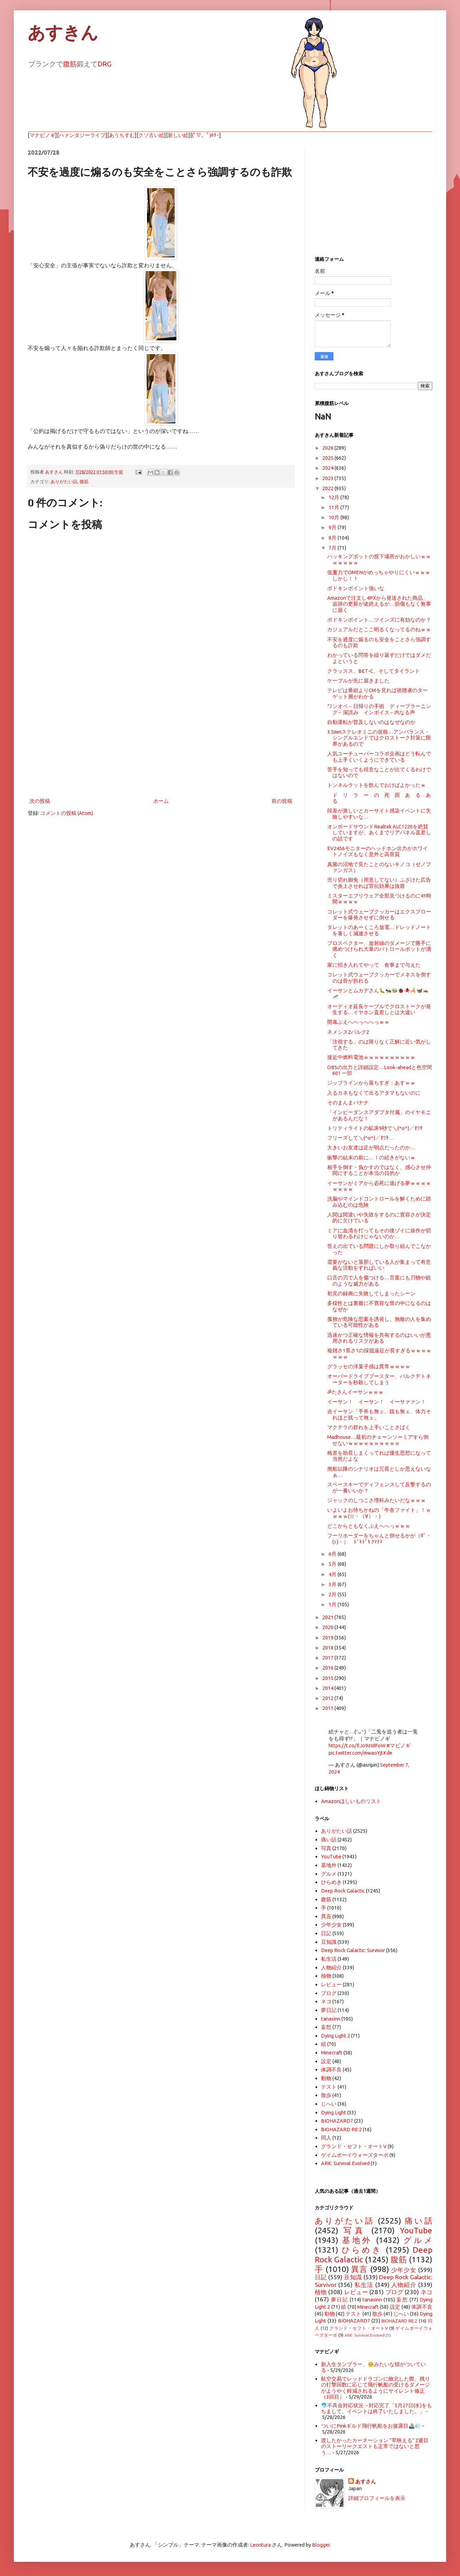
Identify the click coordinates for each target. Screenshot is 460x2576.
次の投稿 (39, 801)
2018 (328, 1647)
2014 (328, 1688)
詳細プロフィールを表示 (376, 2498)
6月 (333, 1554)
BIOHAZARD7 (337, 2121)
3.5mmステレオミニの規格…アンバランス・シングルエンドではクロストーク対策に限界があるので (379, 738)
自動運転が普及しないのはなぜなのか (371, 722)
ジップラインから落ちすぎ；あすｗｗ (371, 1083)
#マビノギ (398, 1745)
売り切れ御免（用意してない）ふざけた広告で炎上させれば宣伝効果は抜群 (379, 883)
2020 (328, 1627)
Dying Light (333, 2112)
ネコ (326, 2001)
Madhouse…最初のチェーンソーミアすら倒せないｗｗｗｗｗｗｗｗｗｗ (378, 1440)
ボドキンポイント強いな (355, 588)
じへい (329, 2104)
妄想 (326, 2027)
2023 (328, 478)
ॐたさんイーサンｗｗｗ (355, 1392)
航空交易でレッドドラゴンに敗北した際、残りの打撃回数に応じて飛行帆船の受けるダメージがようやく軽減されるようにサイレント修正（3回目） (375, 2388)
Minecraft (331, 2052)
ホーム (161, 801)
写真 (326, 1848)
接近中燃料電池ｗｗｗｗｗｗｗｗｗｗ (371, 1057)
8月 (333, 538)
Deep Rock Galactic (343, 1891)
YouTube (331, 1856)
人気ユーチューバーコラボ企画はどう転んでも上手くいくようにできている (379, 756)
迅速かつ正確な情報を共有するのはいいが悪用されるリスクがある (379, 1338)
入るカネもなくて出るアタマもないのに (374, 1093)
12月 (334, 497)
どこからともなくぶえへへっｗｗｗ (368, 1526)
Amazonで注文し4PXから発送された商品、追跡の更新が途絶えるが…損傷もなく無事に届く (379, 604)
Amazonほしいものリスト (351, 1801)
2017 (328, 1657)
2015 (328, 1678)
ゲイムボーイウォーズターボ (354, 2155)
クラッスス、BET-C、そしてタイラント (373, 671)
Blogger (321, 2545)
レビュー (331, 1984)
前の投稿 (282, 801)
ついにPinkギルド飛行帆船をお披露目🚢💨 (371, 2426)
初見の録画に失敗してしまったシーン (371, 1293)
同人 (326, 2138)
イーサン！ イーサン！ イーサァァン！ (376, 1402)
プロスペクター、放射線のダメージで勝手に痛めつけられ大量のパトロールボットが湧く (379, 949)
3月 (333, 1584)
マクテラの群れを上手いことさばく (368, 1427)
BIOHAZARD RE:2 (341, 2129)
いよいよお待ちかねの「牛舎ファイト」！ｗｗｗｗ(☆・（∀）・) (379, 1513)
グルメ (329, 1874)
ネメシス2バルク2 (348, 1032)
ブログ (329, 1993)
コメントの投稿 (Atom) (66, 813)
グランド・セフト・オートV (354, 2146)
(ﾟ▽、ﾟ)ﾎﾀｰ (205, 135)
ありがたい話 (63, 481)
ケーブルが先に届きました (358, 680)
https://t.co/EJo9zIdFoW (357, 1745)
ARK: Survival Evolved (345, 2163)
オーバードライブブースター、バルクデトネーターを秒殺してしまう (379, 1379)
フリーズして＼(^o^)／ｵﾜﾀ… (360, 1138)
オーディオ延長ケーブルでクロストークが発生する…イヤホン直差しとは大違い (379, 1009)
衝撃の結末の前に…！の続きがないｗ (371, 1157)
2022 (328, 488)
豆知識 (329, 1942)
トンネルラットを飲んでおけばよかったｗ (376, 785)
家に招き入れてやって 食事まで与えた (374, 965)
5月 (333, 1564)
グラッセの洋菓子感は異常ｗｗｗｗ (368, 1366)
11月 (334, 507)
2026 (328, 448)
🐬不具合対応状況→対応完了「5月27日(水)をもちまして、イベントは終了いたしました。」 (376, 2408)
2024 (328, 468)
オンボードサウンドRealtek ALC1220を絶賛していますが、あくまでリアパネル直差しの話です (379, 832)
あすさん (365, 2481)
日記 (326, 1933)
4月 (333, 1574)
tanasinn (330, 2019)
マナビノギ (42, 135)
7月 (333, 548)
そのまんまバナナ (348, 1102)
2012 (328, 1698)
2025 (328, 458)
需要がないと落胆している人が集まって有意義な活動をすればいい (379, 1265)
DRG (104, 64)
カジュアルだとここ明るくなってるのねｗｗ (379, 629)
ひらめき (331, 1882)
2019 (328, 1637)
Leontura (260, 2545)
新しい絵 (178, 135)
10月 (334, 517)
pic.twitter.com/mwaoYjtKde (360, 1753)
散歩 (326, 2095)
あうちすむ (122, 135)
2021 (328, 1617)
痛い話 (329, 1839)
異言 (326, 1916)
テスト (329, 2087)
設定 (326, 2061)
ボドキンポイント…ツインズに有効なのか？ (379, 620)
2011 (328, 1708)
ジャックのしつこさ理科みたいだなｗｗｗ (376, 1500)
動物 (326, 2078)
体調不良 (331, 2069)
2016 (328, 1668)
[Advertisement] (161, 739)
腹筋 (70, 64)
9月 (333, 527)
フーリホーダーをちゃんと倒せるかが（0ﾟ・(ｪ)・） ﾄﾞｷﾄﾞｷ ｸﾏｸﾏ (379, 1538)
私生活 (329, 1959)
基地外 (329, 1865)
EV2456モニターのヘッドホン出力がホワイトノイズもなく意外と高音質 (377, 851)
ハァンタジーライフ (82, 135)
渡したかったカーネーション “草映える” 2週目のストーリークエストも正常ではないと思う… (375, 2446)
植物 (326, 1976)
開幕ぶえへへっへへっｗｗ (358, 1022)
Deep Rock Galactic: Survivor (353, 1950)
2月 (333, 1594)
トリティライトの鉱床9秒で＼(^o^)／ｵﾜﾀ (375, 1128)
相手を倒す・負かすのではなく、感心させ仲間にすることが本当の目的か (379, 1170)
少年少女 (331, 1925)
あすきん (63, 33)
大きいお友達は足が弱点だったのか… (371, 1147)
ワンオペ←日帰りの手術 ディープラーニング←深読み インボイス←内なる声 (379, 709)
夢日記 (329, 2010)
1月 (333, 1604)
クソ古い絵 (151, 135)
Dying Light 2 (335, 2036)
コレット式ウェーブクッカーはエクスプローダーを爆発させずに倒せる (379, 914)
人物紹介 (331, 1967)
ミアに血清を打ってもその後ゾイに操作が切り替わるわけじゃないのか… (379, 1233)
